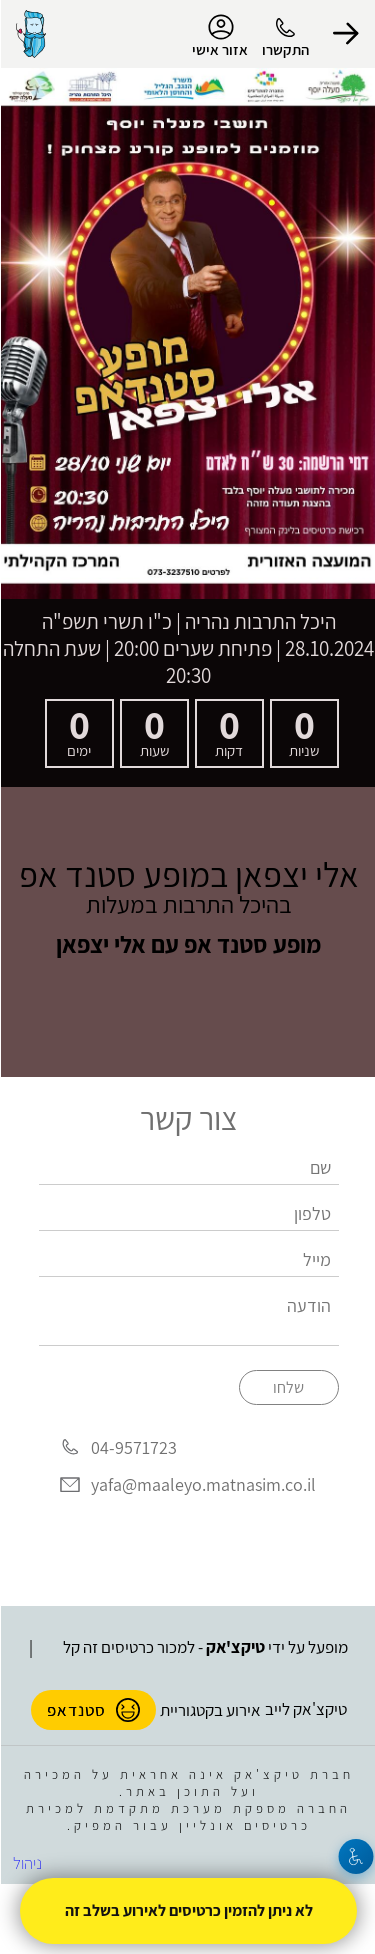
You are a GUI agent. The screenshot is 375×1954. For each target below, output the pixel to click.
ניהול (26, 1863)
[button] (345, 34)
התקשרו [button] (284, 49)
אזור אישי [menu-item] (219, 36)
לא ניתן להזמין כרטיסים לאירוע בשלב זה (188, 1910)
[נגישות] (355, 1856)
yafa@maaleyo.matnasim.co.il (202, 1484)
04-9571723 (133, 1447)
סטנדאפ (92, 1710)
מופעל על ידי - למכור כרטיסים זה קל (204, 1647)
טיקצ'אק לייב (305, 1709)
